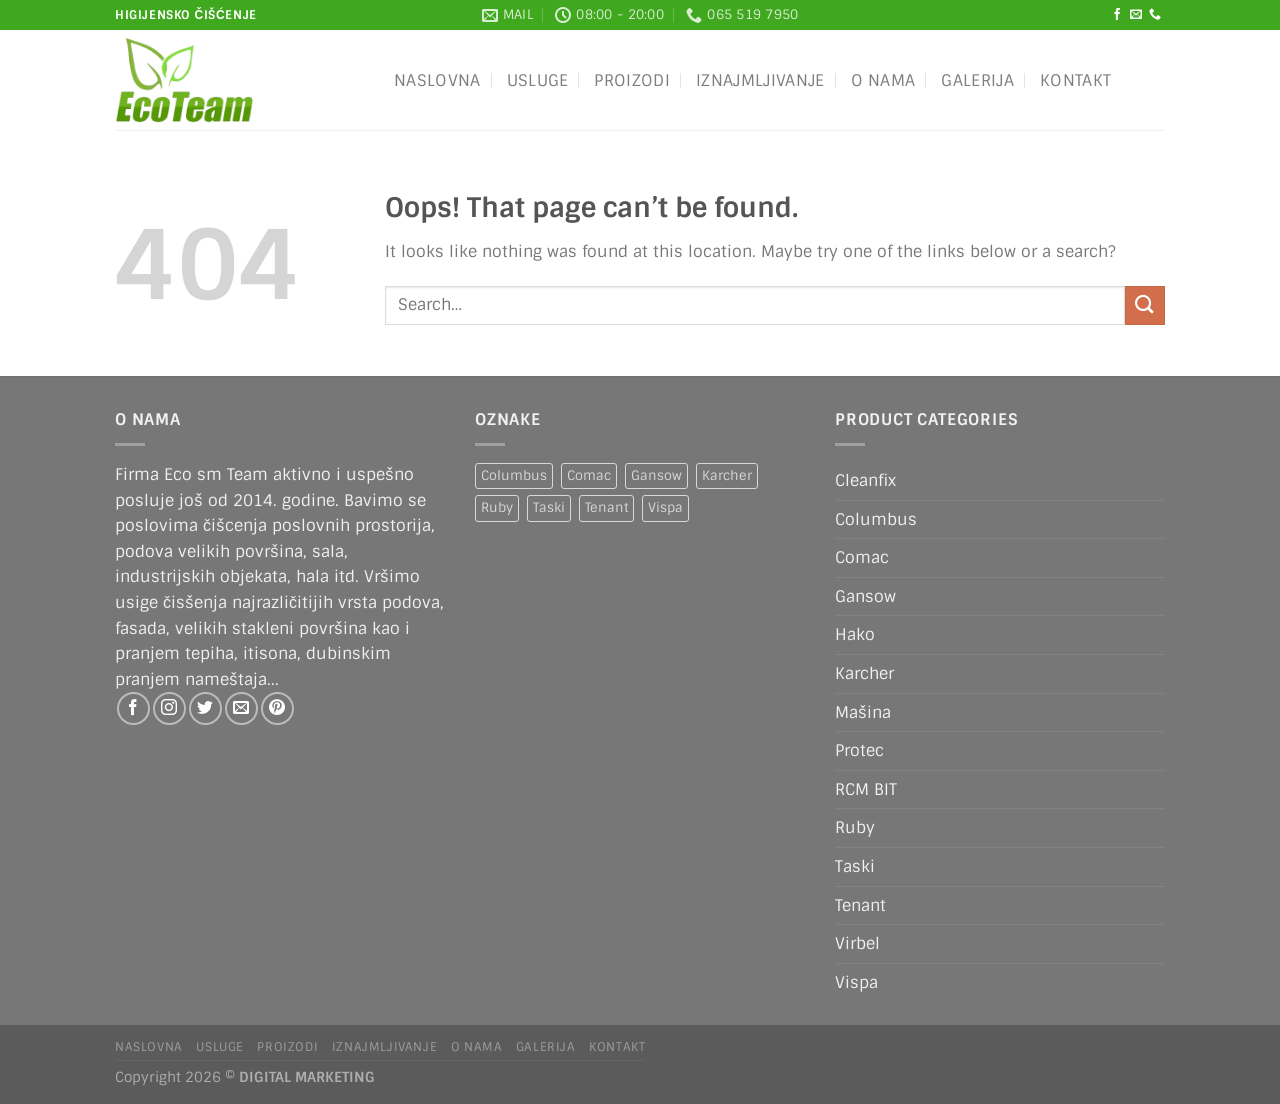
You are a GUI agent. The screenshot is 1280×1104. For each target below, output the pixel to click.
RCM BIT (866, 789)
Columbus (876, 519)
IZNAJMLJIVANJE (760, 80)
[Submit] (1145, 305)
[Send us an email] (1136, 15)
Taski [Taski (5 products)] (549, 507)
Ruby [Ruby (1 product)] (497, 507)
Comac (862, 557)
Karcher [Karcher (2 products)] (727, 475)
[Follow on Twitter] (205, 708)
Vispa (856, 982)
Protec (859, 750)
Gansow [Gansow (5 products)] (656, 475)
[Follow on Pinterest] (277, 708)
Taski (855, 866)
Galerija (977, 80)
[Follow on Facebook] (1117, 15)
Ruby (855, 827)
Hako (855, 634)
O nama (883, 80)
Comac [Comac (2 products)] (589, 475)
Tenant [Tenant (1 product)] (606, 507)
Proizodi (632, 80)
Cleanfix (865, 480)
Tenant (860, 905)
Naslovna (437, 80)
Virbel (857, 943)
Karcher (864, 673)
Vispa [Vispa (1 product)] (665, 507)
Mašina (863, 712)
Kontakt (1075, 80)
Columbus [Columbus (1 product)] (514, 475)
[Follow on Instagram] (169, 708)
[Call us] (1155, 15)
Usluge (538, 80)
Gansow (865, 596)
